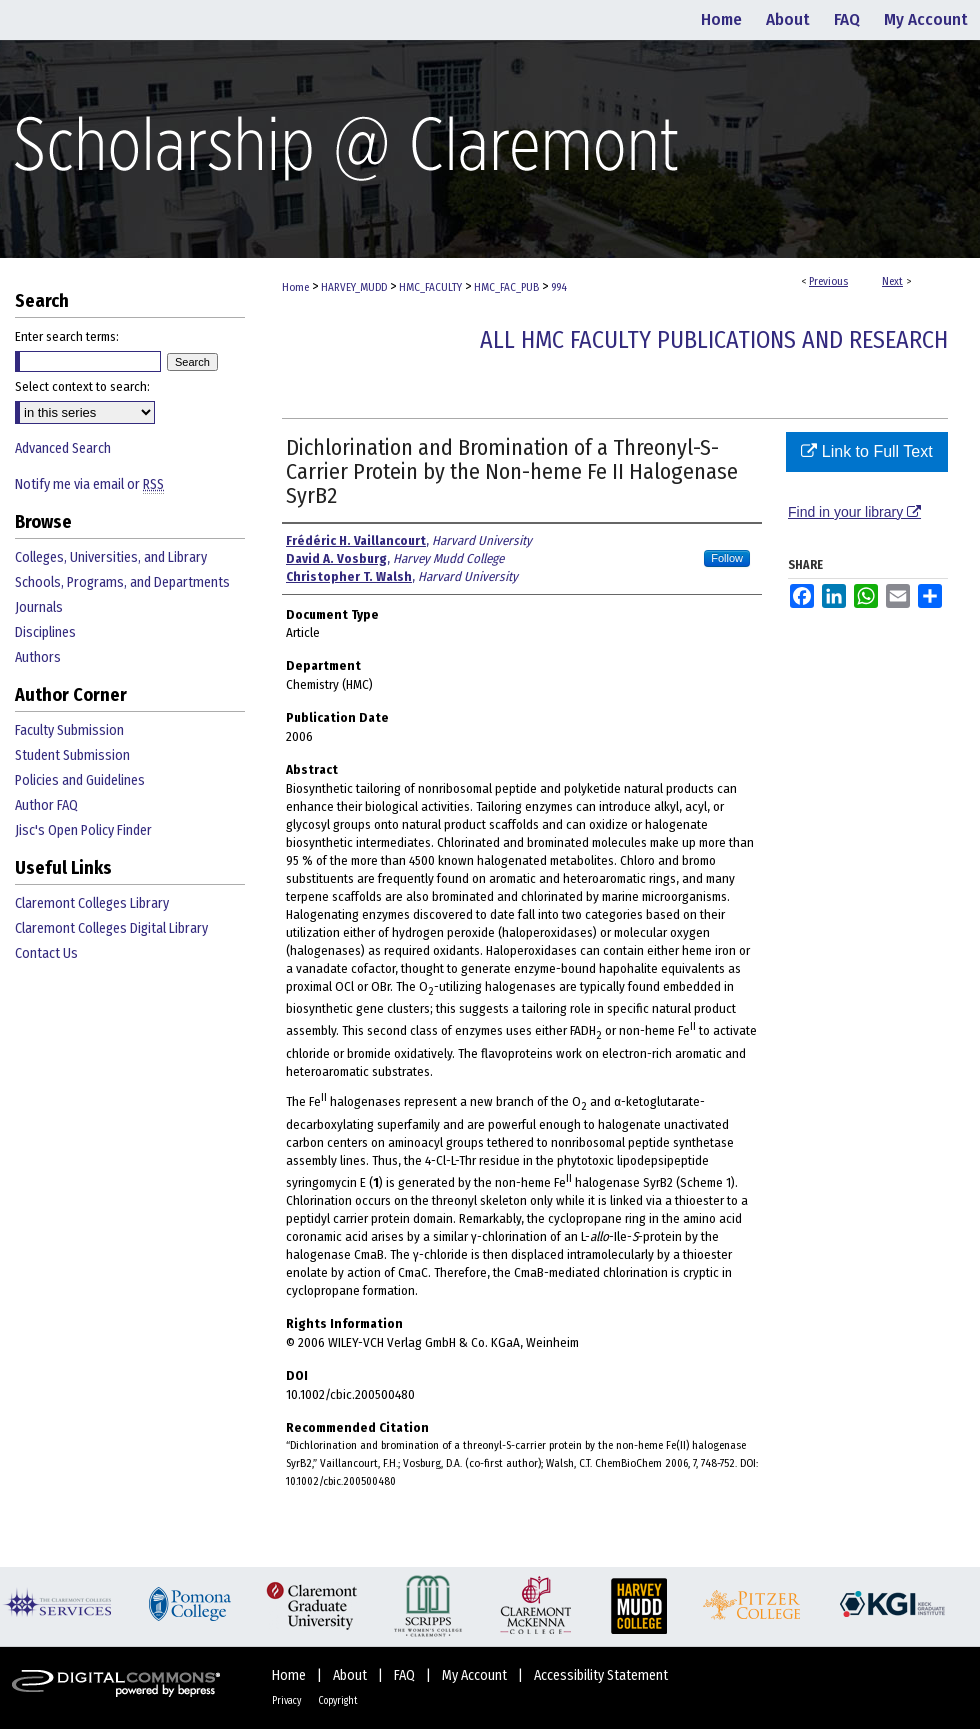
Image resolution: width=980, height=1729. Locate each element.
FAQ (406, 1675)
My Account (476, 1675)
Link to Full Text (866, 451)
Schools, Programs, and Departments (122, 582)
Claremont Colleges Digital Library (111, 928)
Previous (828, 281)
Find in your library (854, 512)
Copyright (338, 1701)
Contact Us (46, 953)
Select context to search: (82, 386)
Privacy (287, 1701)
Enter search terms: (67, 336)
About (351, 1675)
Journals (39, 607)
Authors (38, 657)
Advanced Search (63, 448)
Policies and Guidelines (80, 780)
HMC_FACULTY (430, 287)
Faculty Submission (69, 730)
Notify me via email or (89, 484)
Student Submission (72, 755)
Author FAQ (46, 805)
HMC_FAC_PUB (506, 287)
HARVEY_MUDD (354, 287)
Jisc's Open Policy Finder (83, 830)
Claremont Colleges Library (92, 903)
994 (559, 287)
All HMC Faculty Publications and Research (714, 340)
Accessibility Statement (601, 1675)
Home (295, 287)
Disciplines (45, 632)
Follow (727, 558)
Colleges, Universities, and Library (111, 557)
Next (892, 281)
